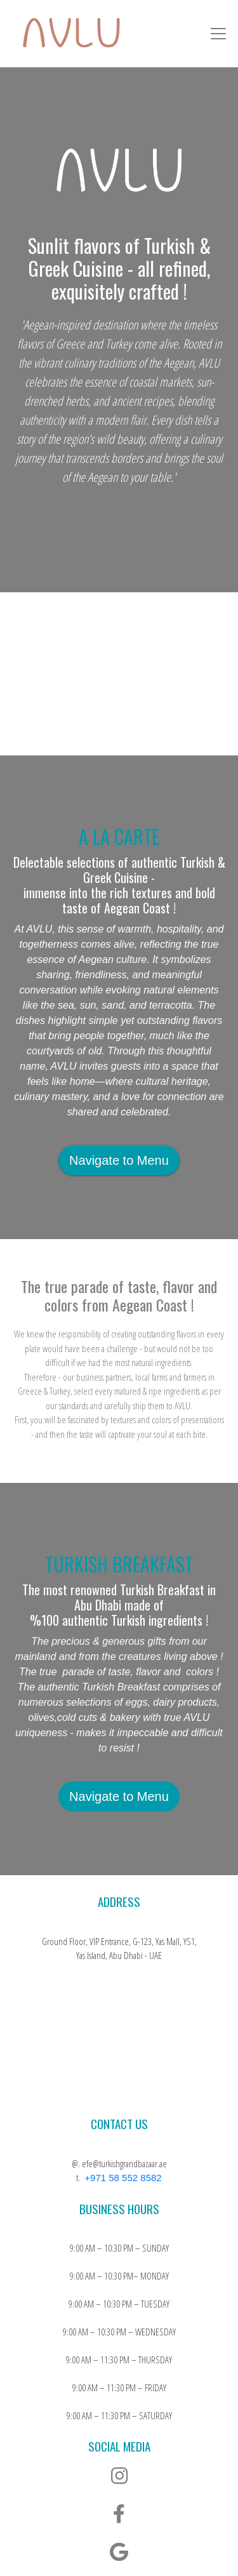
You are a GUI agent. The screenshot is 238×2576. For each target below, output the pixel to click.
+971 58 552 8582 (122, 2177)
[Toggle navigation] (218, 33)
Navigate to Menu (119, 1160)
